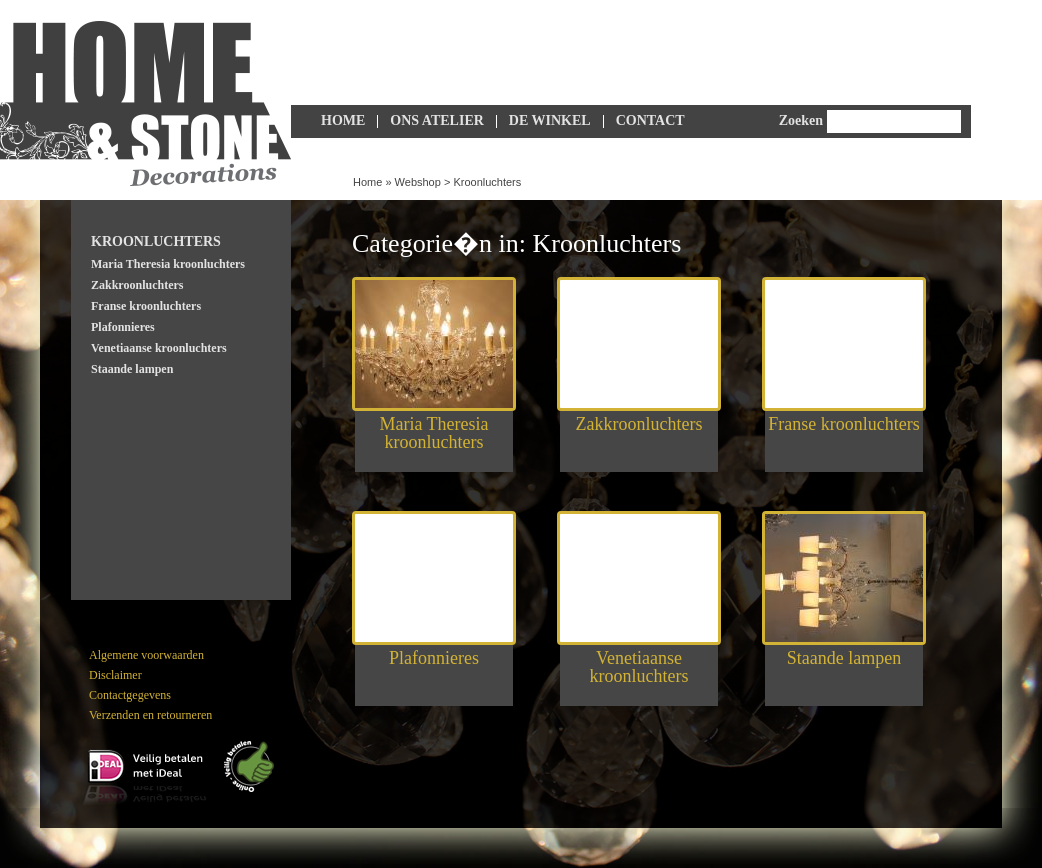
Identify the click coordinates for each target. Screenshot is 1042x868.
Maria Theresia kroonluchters (168, 264)
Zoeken (801, 120)
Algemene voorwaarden (146, 655)
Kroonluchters (487, 182)
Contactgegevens (130, 695)
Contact (650, 120)
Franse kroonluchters (146, 306)
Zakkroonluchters (137, 285)
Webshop (418, 182)
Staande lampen (132, 369)
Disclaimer (115, 675)
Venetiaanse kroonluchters (159, 348)
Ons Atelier (437, 120)
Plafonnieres (123, 327)
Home (343, 120)
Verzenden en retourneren (150, 715)
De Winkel (550, 120)
